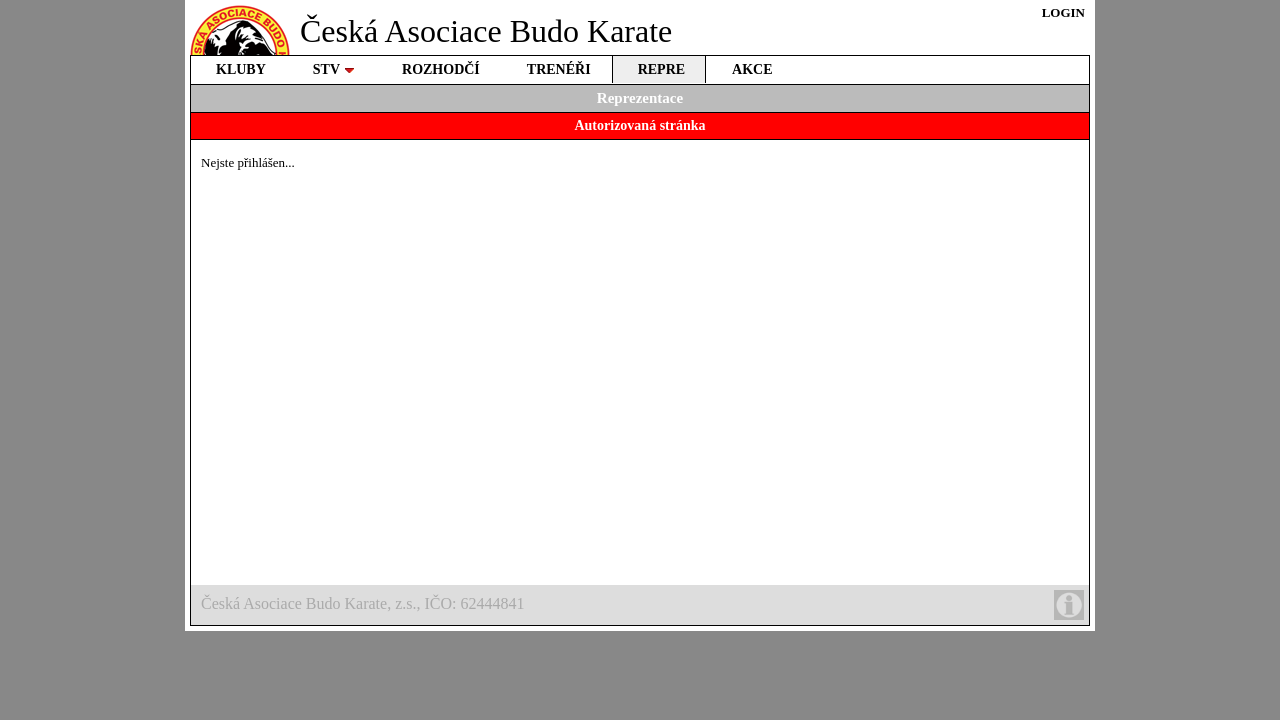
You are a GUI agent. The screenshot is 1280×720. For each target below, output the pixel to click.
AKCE (752, 69)
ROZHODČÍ (441, 69)
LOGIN (1063, 12)
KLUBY (241, 69)
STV (334, 69)
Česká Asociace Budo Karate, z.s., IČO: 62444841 (642, 605)
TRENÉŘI (559, 69)
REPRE (661, 69)
